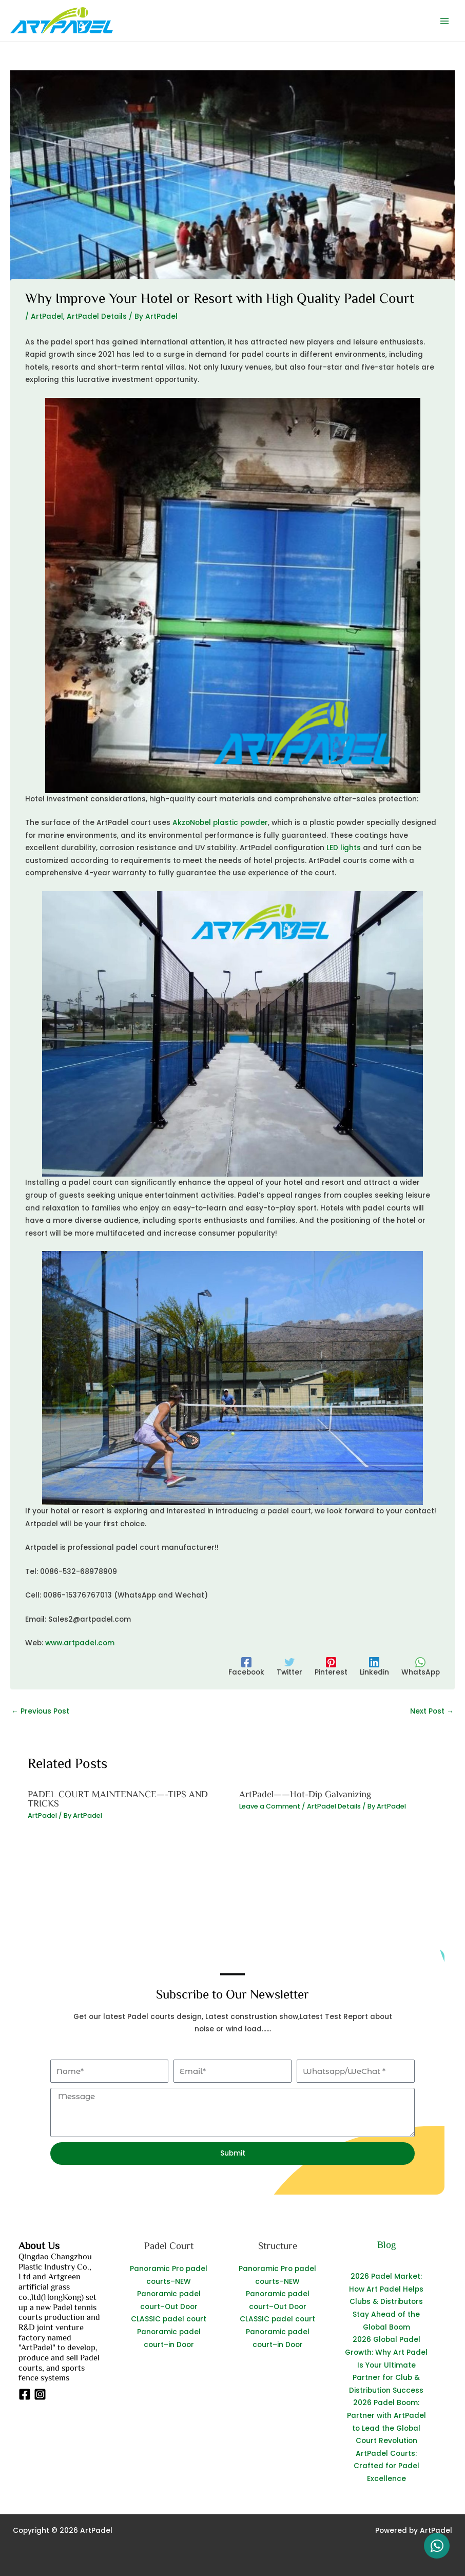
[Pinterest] (331, 1667)
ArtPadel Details (97, 316)
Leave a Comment (269, 1806)
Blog (386, 2244)
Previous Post (40, 1711)
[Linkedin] (374, 1667)
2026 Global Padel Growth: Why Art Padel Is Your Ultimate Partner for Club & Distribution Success (386, 2365)
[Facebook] (246, 1667)
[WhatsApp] (420, 1667)
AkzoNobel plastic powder (220, 823)
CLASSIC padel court (168, 2319)
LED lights (343, 848)
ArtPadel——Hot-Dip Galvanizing (305, 1793)
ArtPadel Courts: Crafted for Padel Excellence (386, 2466)
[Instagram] (40, 2394)
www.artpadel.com (79, 1643)
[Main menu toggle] (444, 20)
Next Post (432, 1711)
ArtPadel (47, 316)
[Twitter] (289, 1667)
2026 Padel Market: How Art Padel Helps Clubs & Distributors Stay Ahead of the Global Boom (386, 2302)
